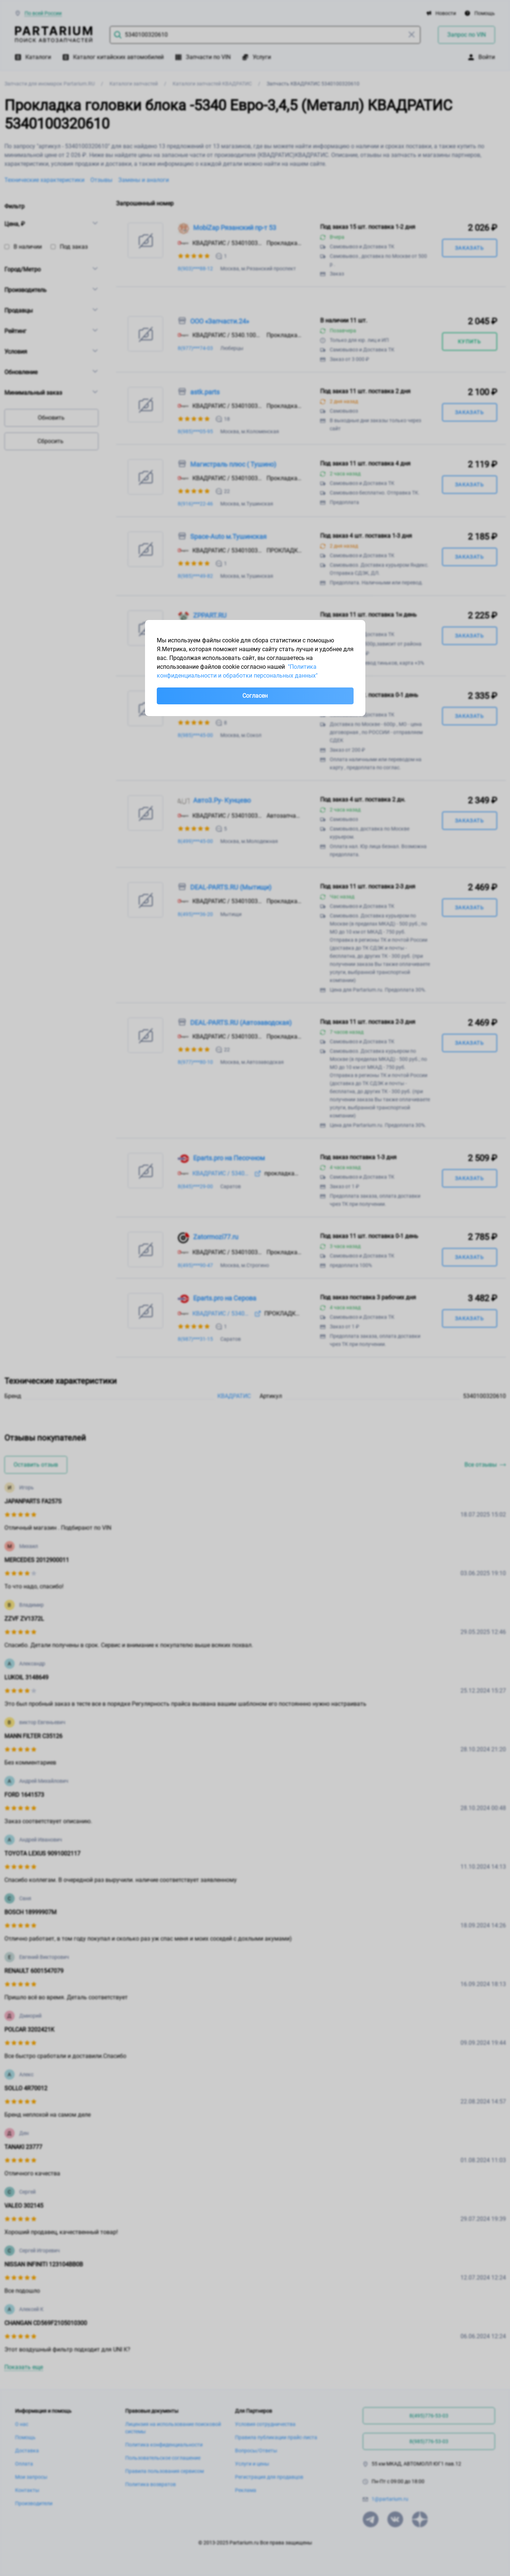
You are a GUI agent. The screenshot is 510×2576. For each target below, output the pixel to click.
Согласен (255, 695)
